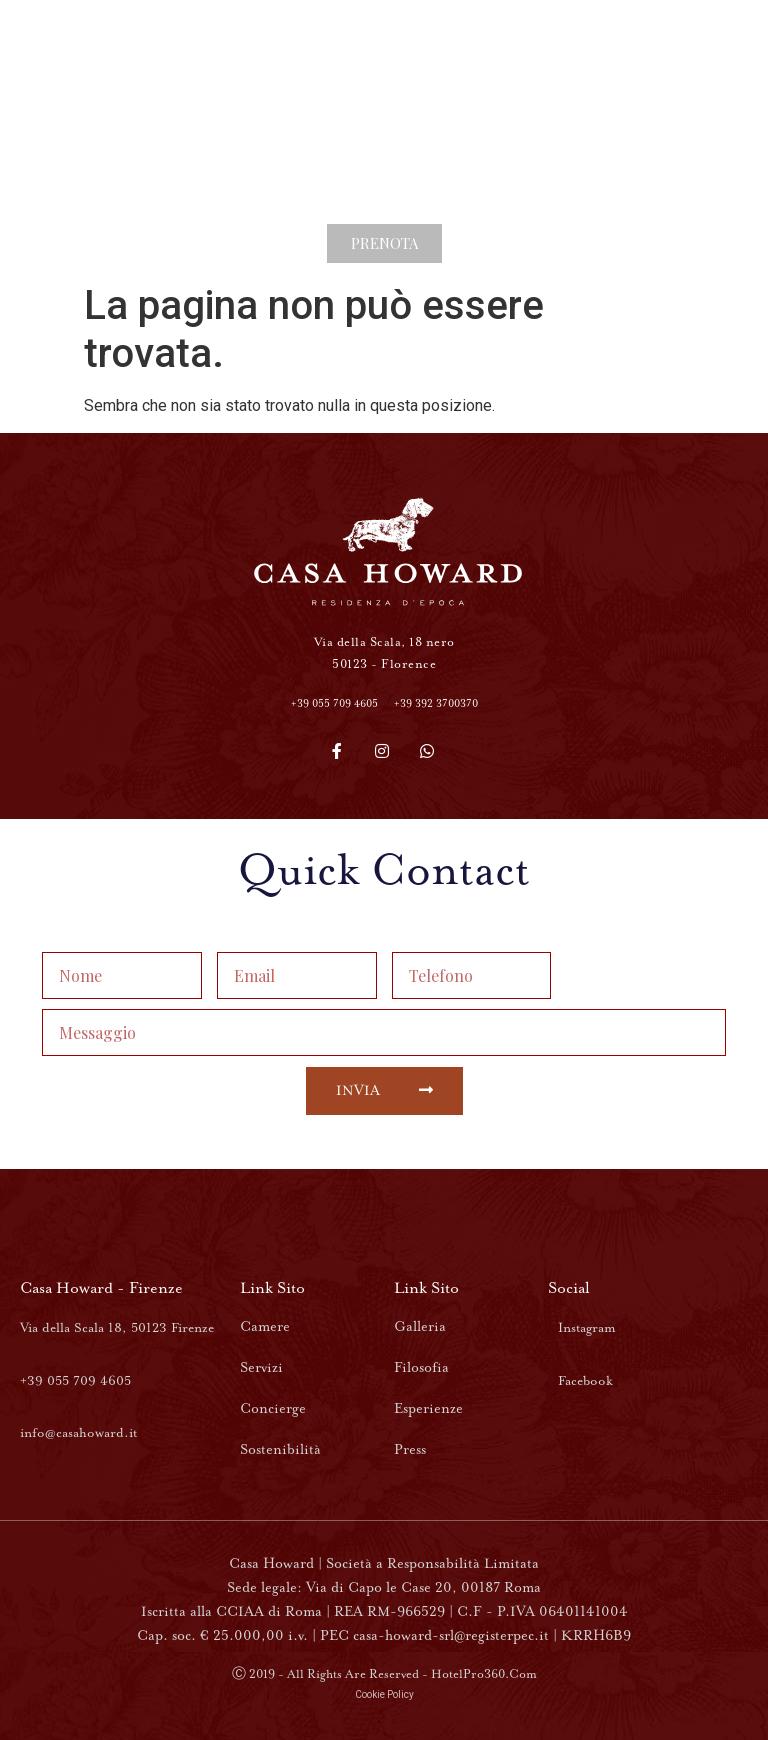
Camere (265, 1326)
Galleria (420, 1326)
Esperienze (428, 1408)
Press (410, 1449)
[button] (384, 243)
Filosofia (421, 1367)
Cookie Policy (384, 1694)
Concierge (273, 1408)
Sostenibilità (280, 1449)
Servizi (261, 1367)
